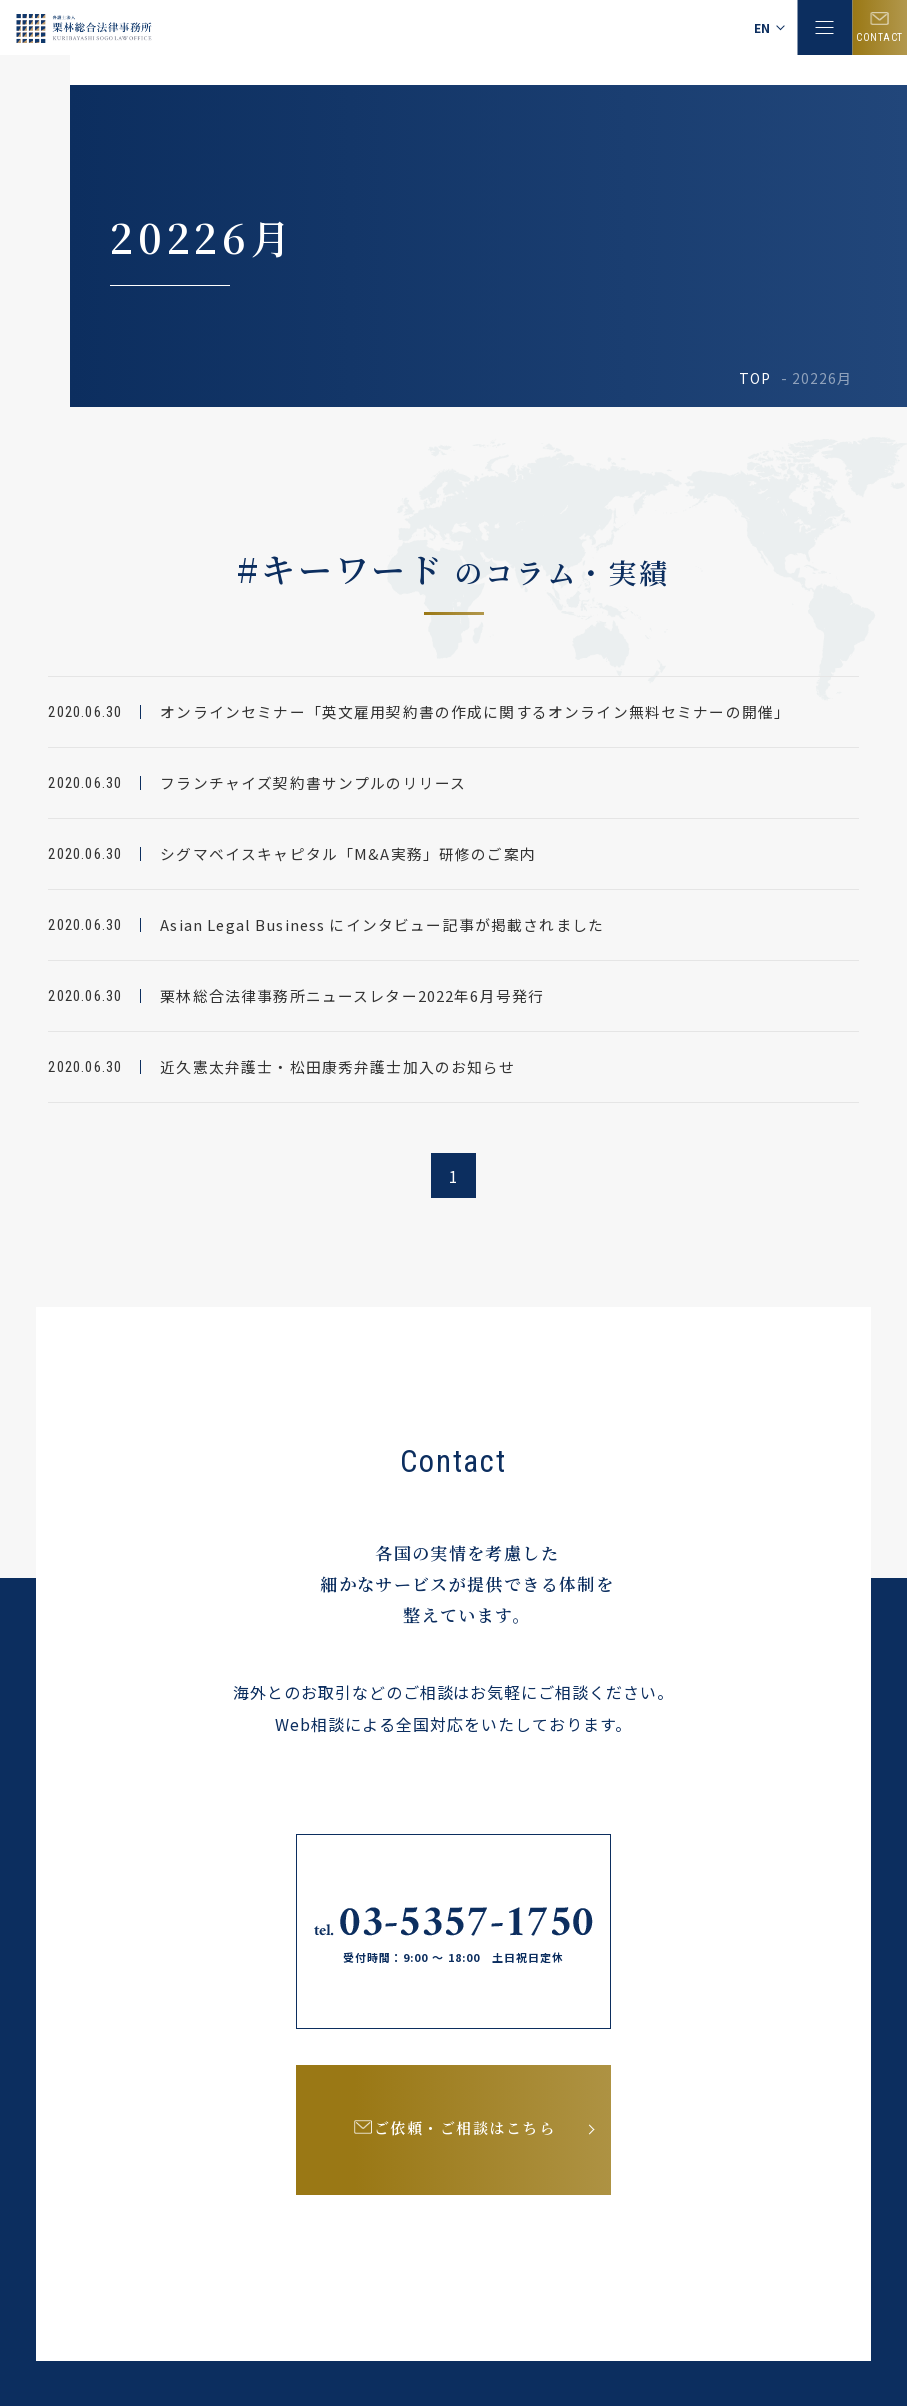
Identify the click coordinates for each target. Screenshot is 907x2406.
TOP (755, 378)
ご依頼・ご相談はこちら (467, 2134)
